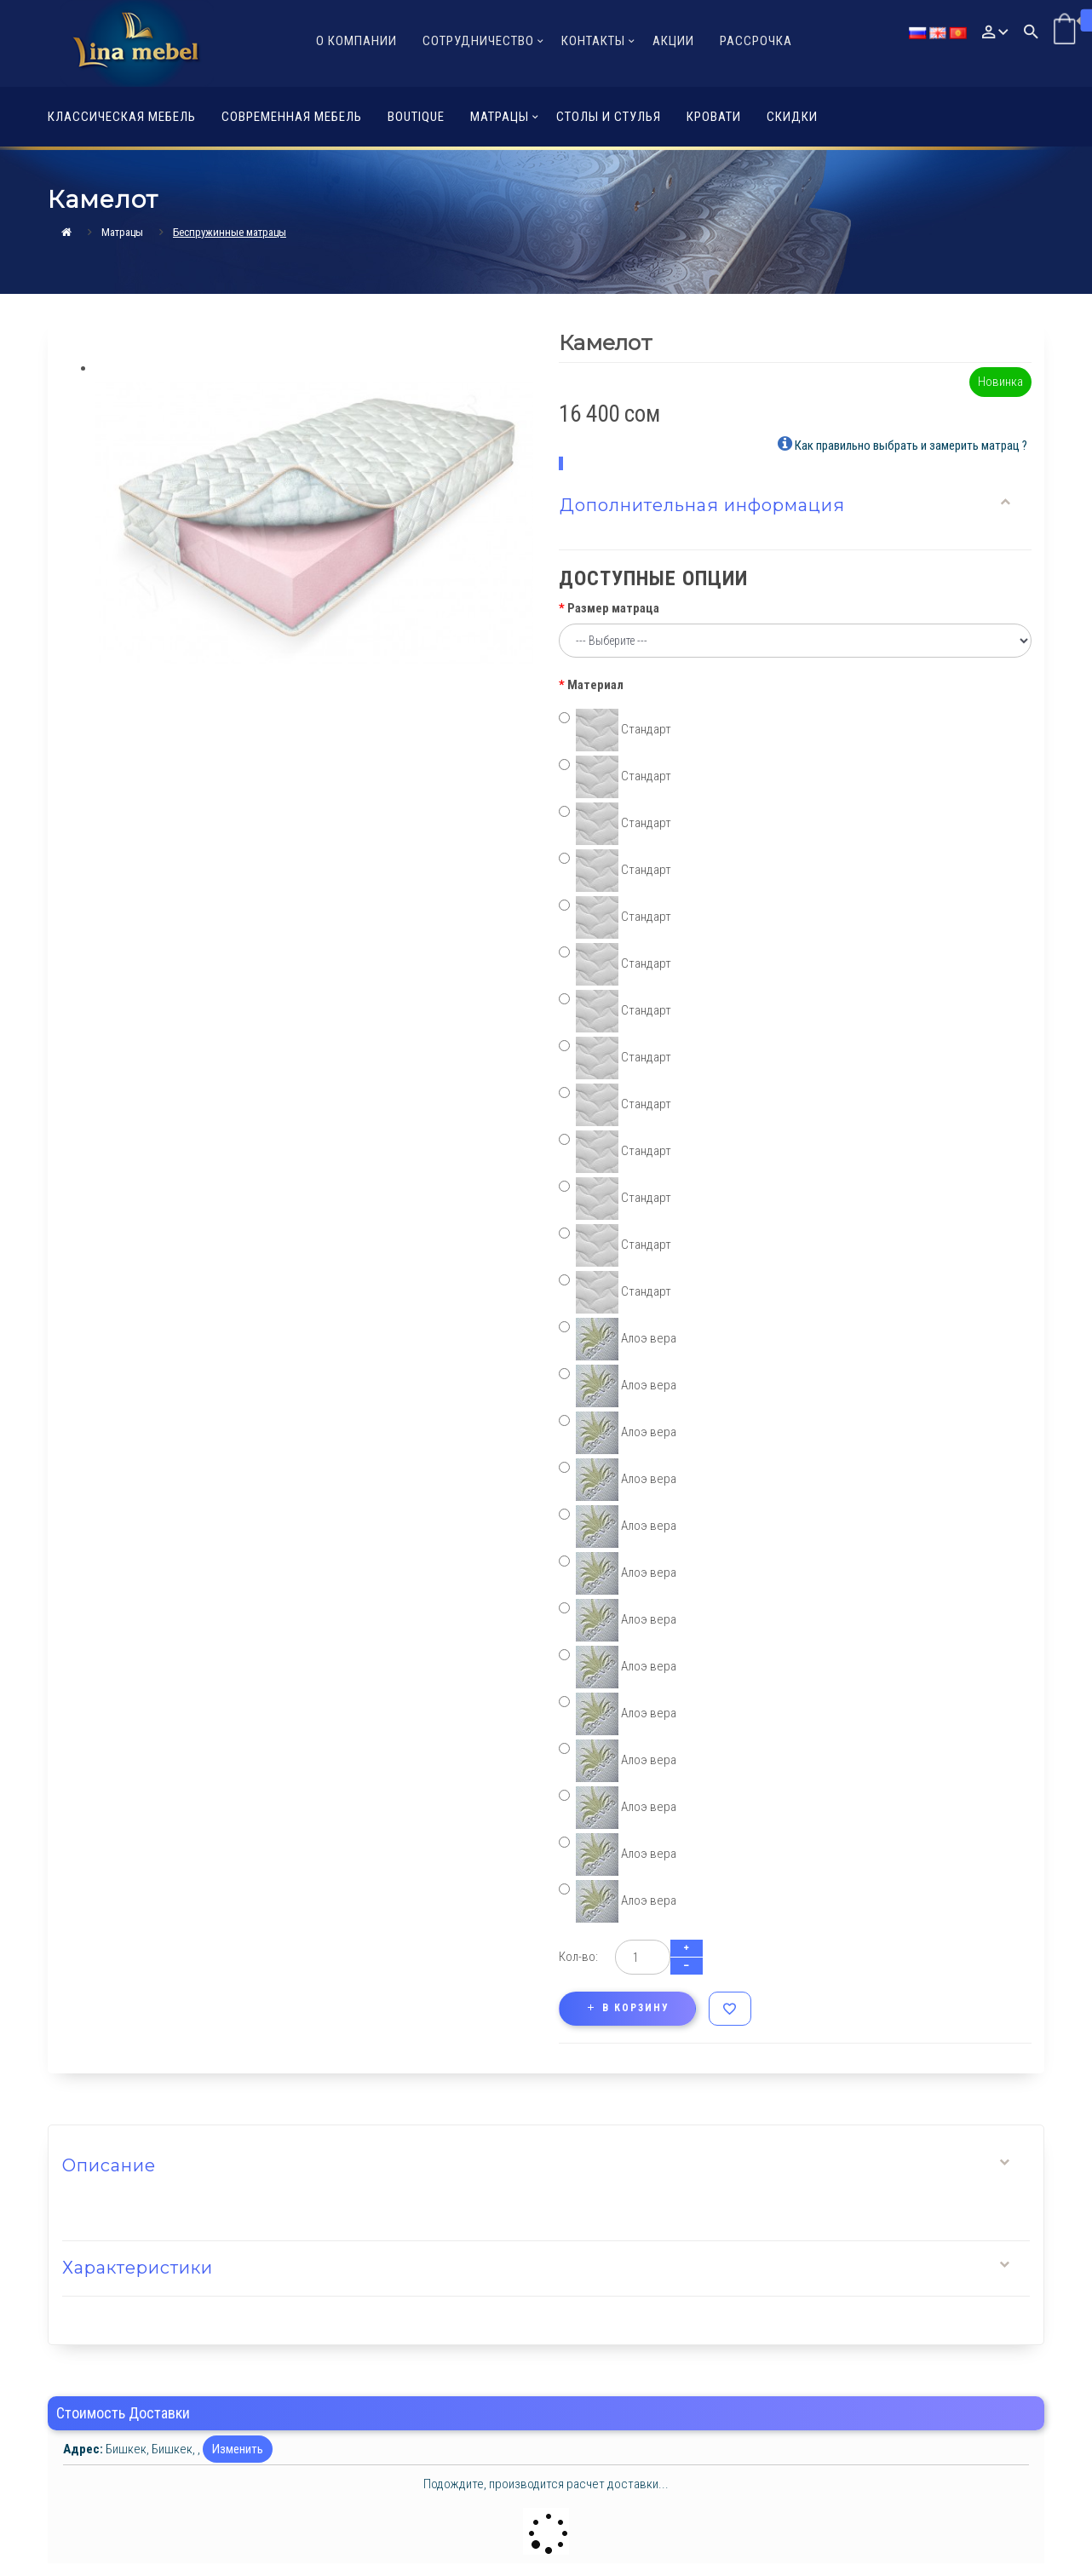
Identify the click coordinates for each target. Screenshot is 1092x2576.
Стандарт (615, 730)
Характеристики (137, 2267)
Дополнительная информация (702, 505)
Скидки (792, 116)
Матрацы (122, 232)
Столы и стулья (608, 116)
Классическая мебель (122, 116)
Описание (109, 2165)
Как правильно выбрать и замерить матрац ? (902, 444)
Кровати (714, 116)
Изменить (237, 2449)
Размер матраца (613, 608)
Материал (595, 685)
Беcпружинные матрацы (229, 232)
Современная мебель (291, 116)
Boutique (416, 116)
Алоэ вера (617, 1339)
